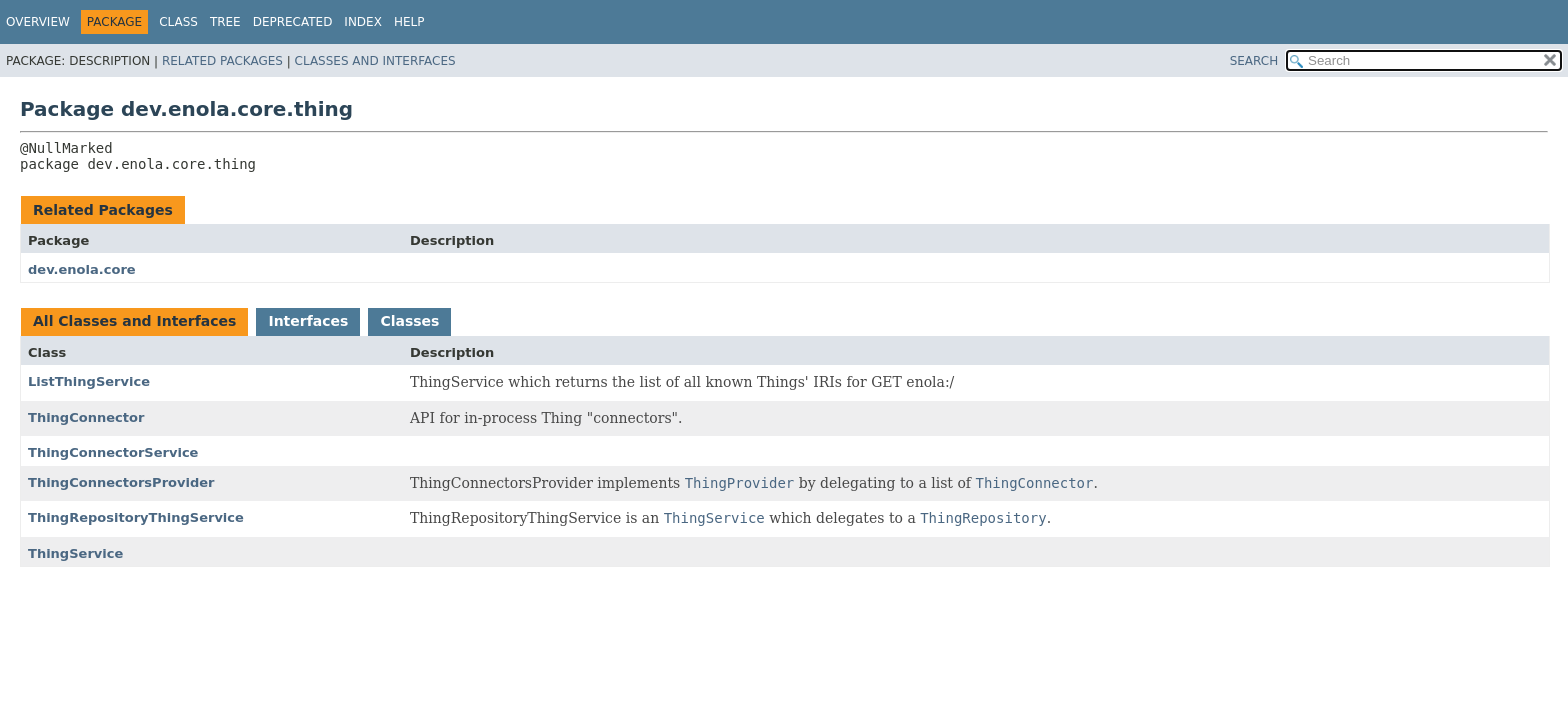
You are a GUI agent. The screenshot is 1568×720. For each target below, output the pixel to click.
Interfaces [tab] (308, 321)
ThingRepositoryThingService (136, 517)
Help (409, 22)
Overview (38, 22)
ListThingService (89, 381)
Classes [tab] (409, 321)
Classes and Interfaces (375, 61)
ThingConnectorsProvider (121, 482)
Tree (225, 22)
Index (363, 22)
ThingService (75, 553)
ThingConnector (86, 417)
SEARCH (1254, 61)
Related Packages (222, 61)
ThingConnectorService (113, 452)
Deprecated (293, 22)
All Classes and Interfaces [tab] (134, 321)
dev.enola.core (82, 269)
